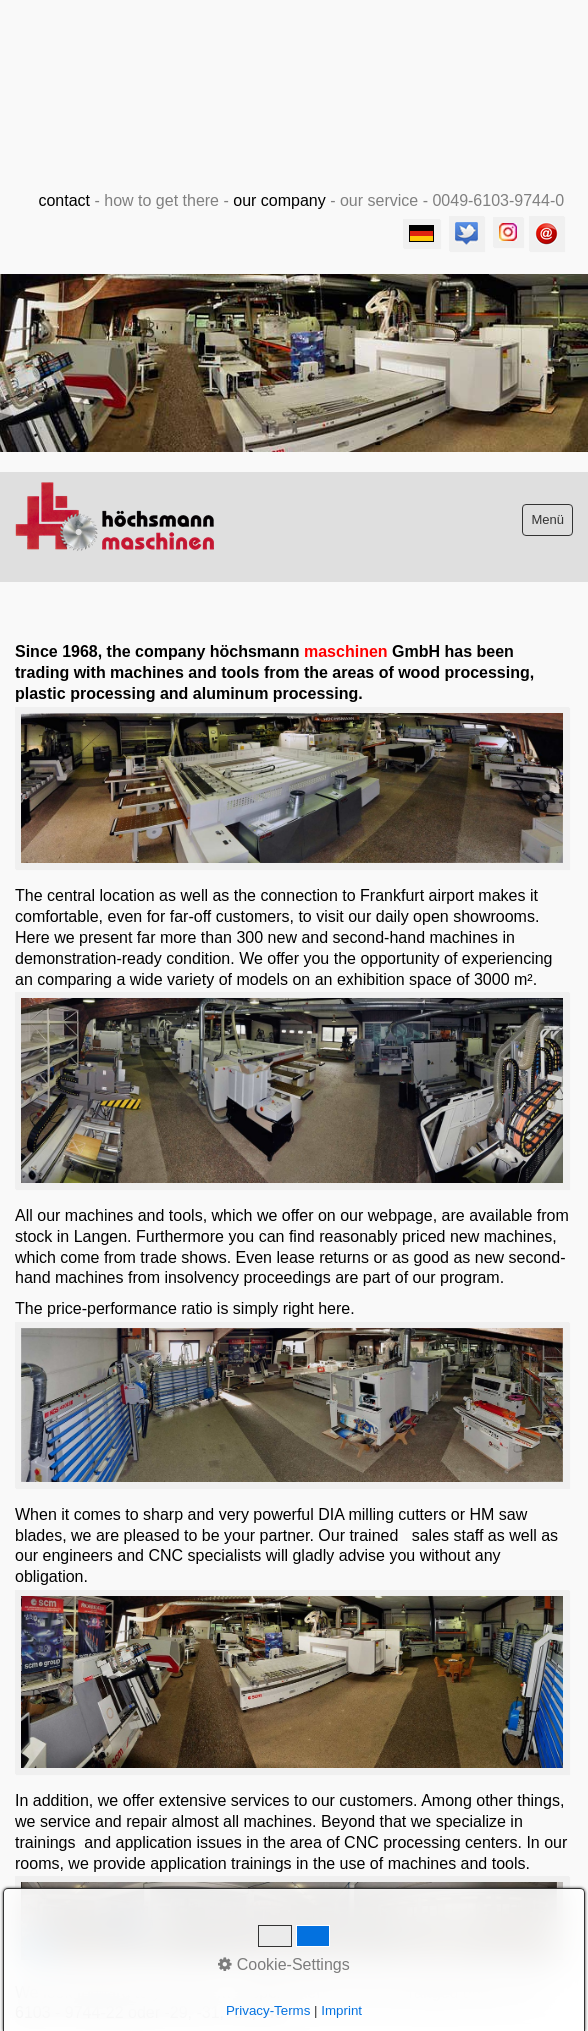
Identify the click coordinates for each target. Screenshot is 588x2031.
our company (279, 200)
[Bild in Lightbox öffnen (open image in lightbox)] (292, 788)
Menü (547, 519)
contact (64, 200)
